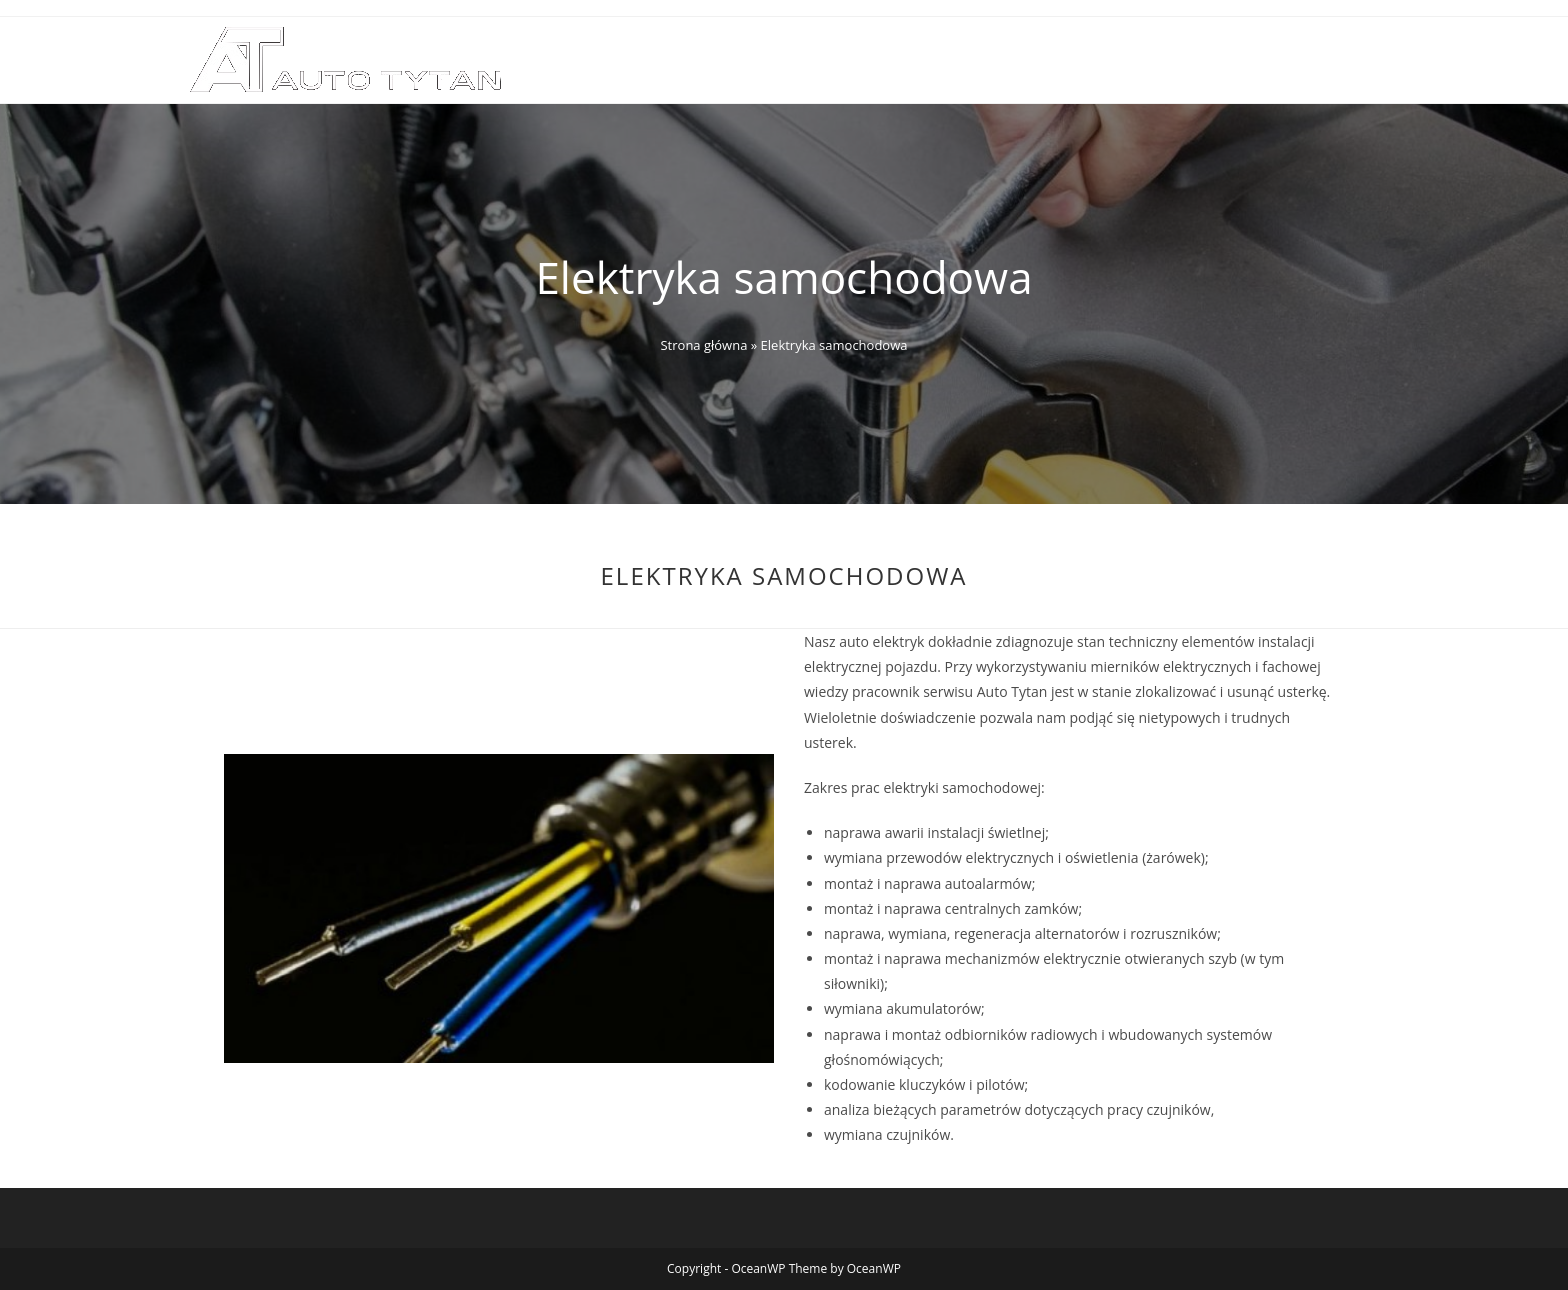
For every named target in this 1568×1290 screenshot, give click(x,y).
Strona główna (703, 345)
